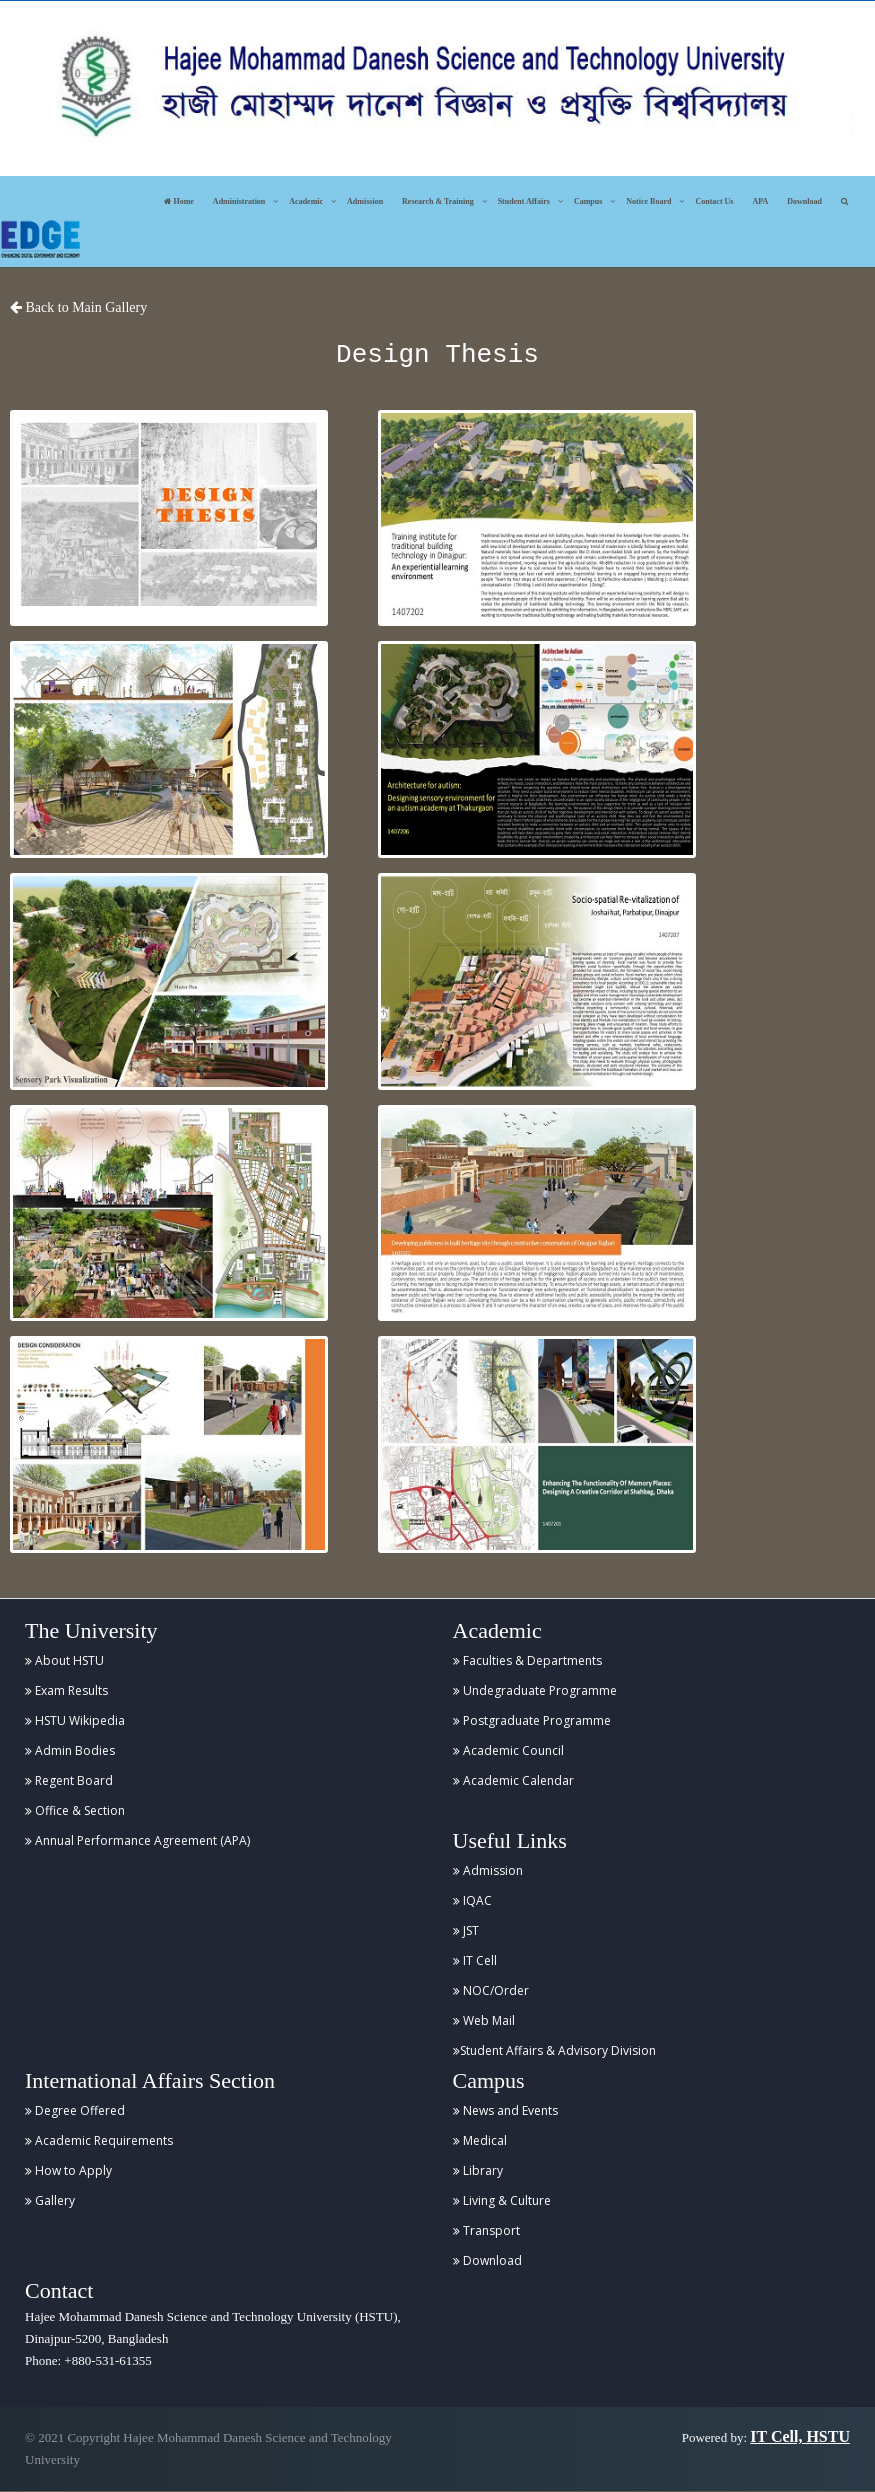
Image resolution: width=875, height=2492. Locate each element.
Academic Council (508, 1750)
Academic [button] (306, 201)
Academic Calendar (513, 1780)
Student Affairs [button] (524, 201)
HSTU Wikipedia (75, 1720)
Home (178, 201)
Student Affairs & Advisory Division (554, 2050)
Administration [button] (239, 201)
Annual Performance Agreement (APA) (137, 1840)
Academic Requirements (99, 2140)
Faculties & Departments (527, 1660)
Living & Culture (502, 2200)
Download (804, 201)
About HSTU (64, 1660)
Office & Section (75, 1810)
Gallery (50, 2200)
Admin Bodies (70, 1750)
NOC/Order (491, 1990)
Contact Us (714, 201)
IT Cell (475, 1960)
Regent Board (69, 1780)
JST (466, 1930)
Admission (365, 201)
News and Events (505, 2110)
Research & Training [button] (438, 201)
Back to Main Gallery (78, 307)
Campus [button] (588, 201)
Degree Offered (75, 2110)
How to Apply (68, 2170)
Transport (486, 2230)
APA (760, 201)
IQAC (472, 1900)
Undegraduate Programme (535, 1690)
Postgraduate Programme (532, 1720)
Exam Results (66, 1690)
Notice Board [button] (648, 201)
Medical (480, 2140)
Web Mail (484, 2020)
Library (478, 2170)
